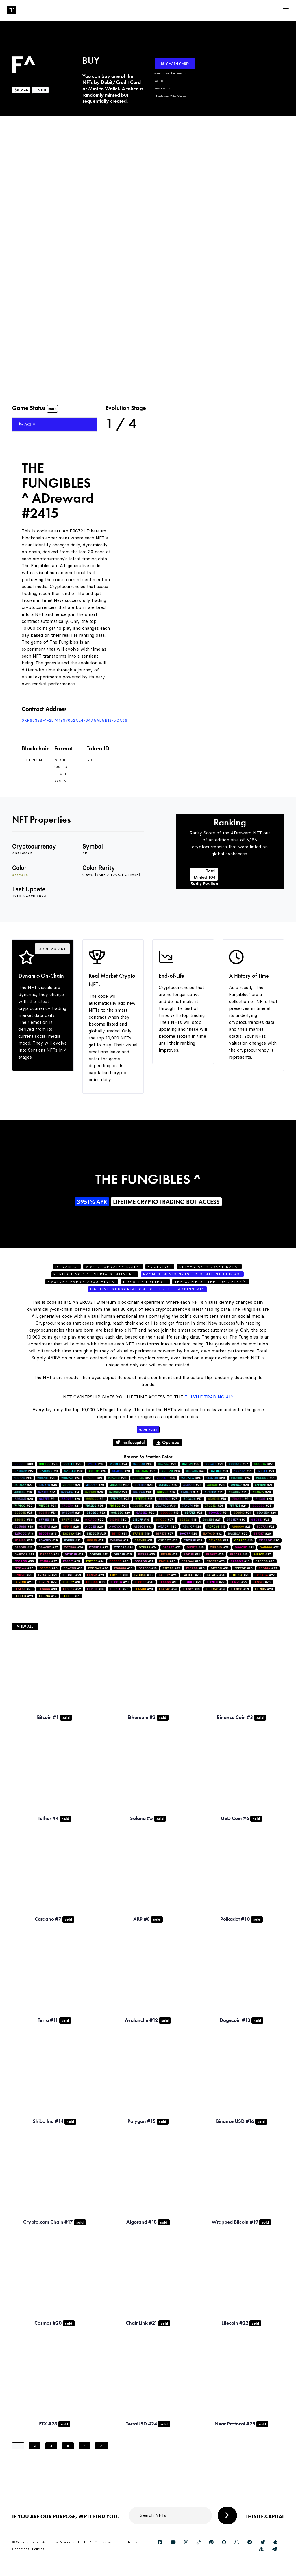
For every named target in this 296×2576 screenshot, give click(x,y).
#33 (190, 1464)
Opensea (167, 1442)
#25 (48, 1464)
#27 (238, 1464)
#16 (95, 1464)
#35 (48, 1485)
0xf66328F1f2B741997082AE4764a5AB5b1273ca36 (74, 720)
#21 (167, 1464)
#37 (145, 1471)
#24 (118, 1464)
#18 (217, 1499)
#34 (218, 1540)
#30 (23, 1464)
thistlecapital (130, 1442)
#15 (189, 1492)
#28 (97, 1471)
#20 (95, 1485)
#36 (94, 1506)
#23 (219, 1471)
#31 (47, 1519)
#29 (215, 1478)
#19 (142, 1492)
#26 (170, 1471)
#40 (195, 1471)
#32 (212, 1533)
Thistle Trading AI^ (208, 1397)
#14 (49, 1471)
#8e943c (20, 874)
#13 (47, 1513)
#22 (72, 1464)
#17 (213, 1492)
